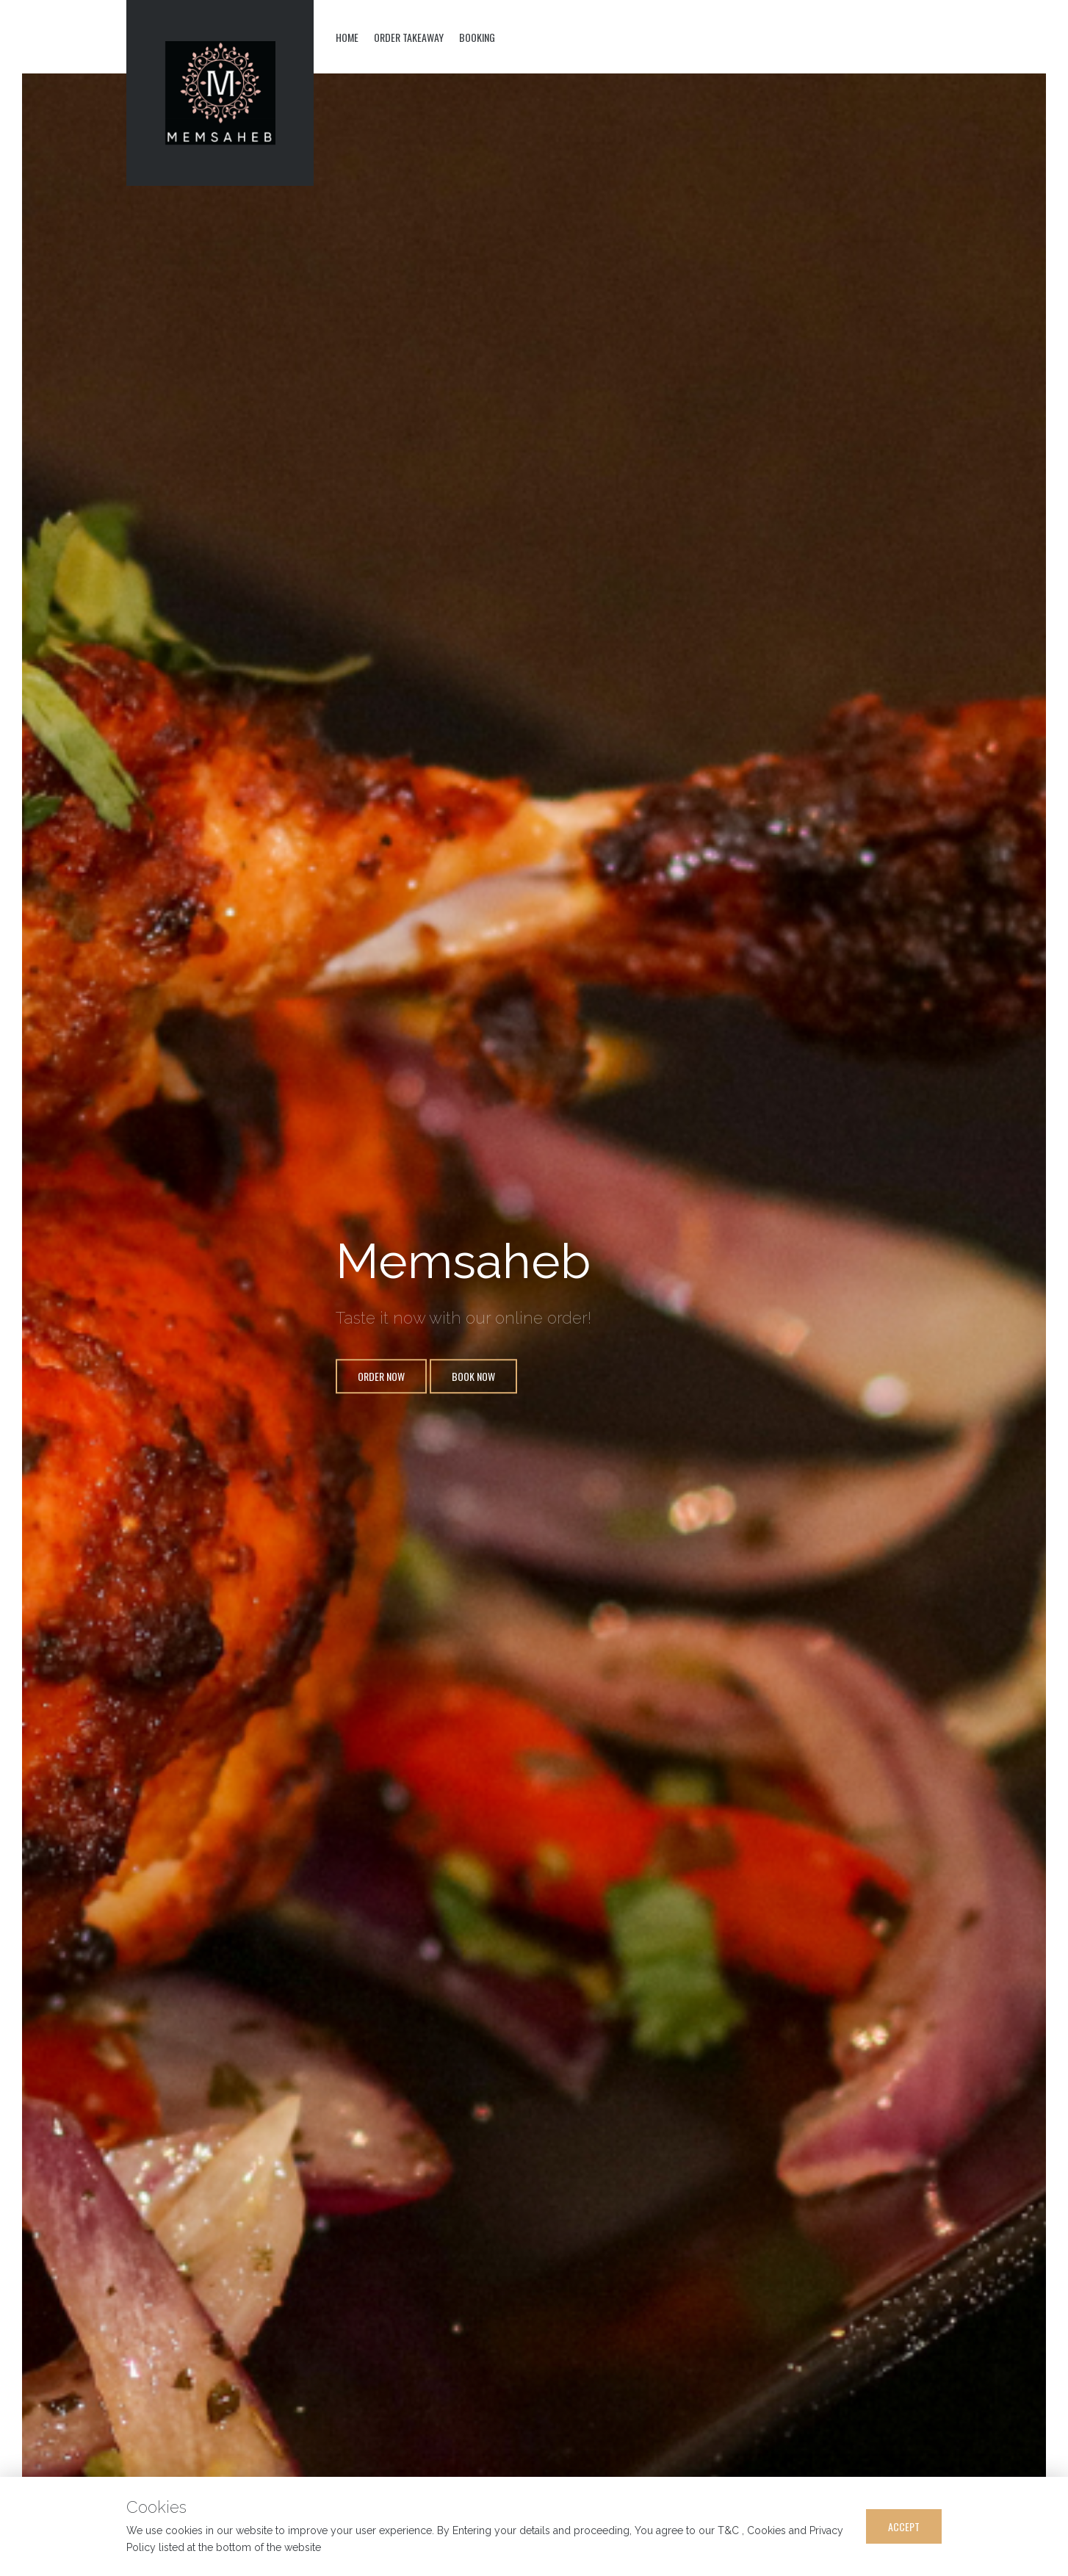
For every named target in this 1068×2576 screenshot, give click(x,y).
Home (347, 37)
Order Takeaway (409, 37)
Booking (477, 37)
